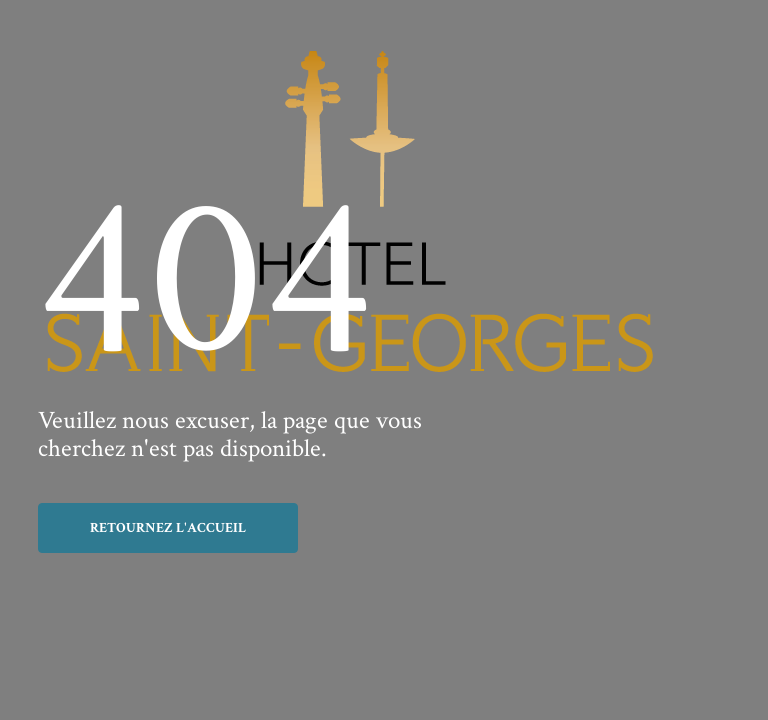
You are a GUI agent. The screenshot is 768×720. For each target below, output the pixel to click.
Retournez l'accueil (168, 528)
